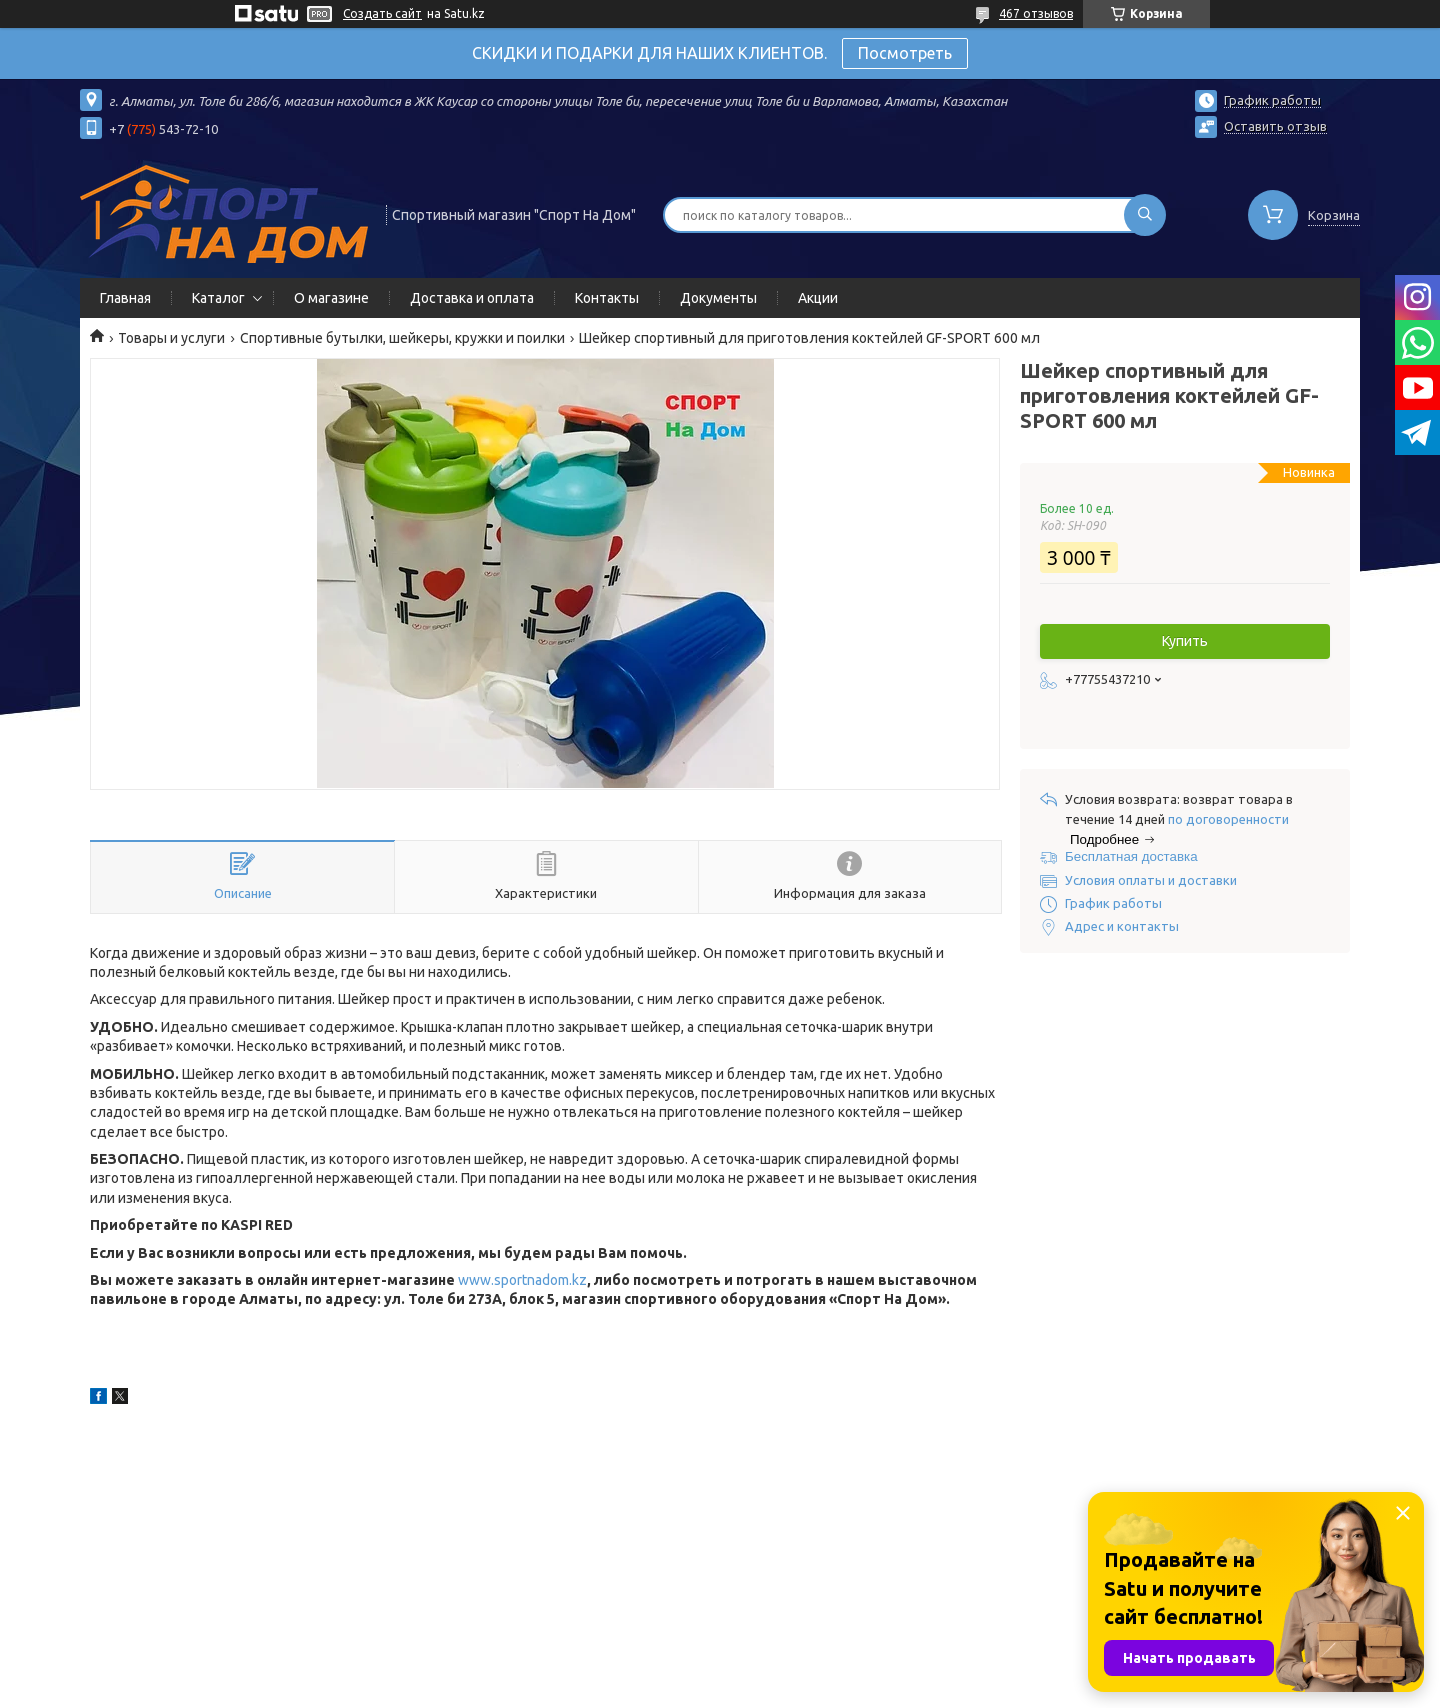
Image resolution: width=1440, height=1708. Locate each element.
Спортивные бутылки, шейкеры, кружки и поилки (402, 338)
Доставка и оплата (472, 298)
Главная (125, 298)
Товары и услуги (171, 338)
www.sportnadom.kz (522, 1280)
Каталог (218, 298)
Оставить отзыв (1275, 126)
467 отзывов (1036, 13)
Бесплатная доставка (1131, 856)
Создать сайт (382, 13)
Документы (718, 298)
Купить (1185, 641)
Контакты (607, 298)
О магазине (331, 298)
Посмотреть (905, 53)
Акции (818, 298)
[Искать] (1145, 215)
